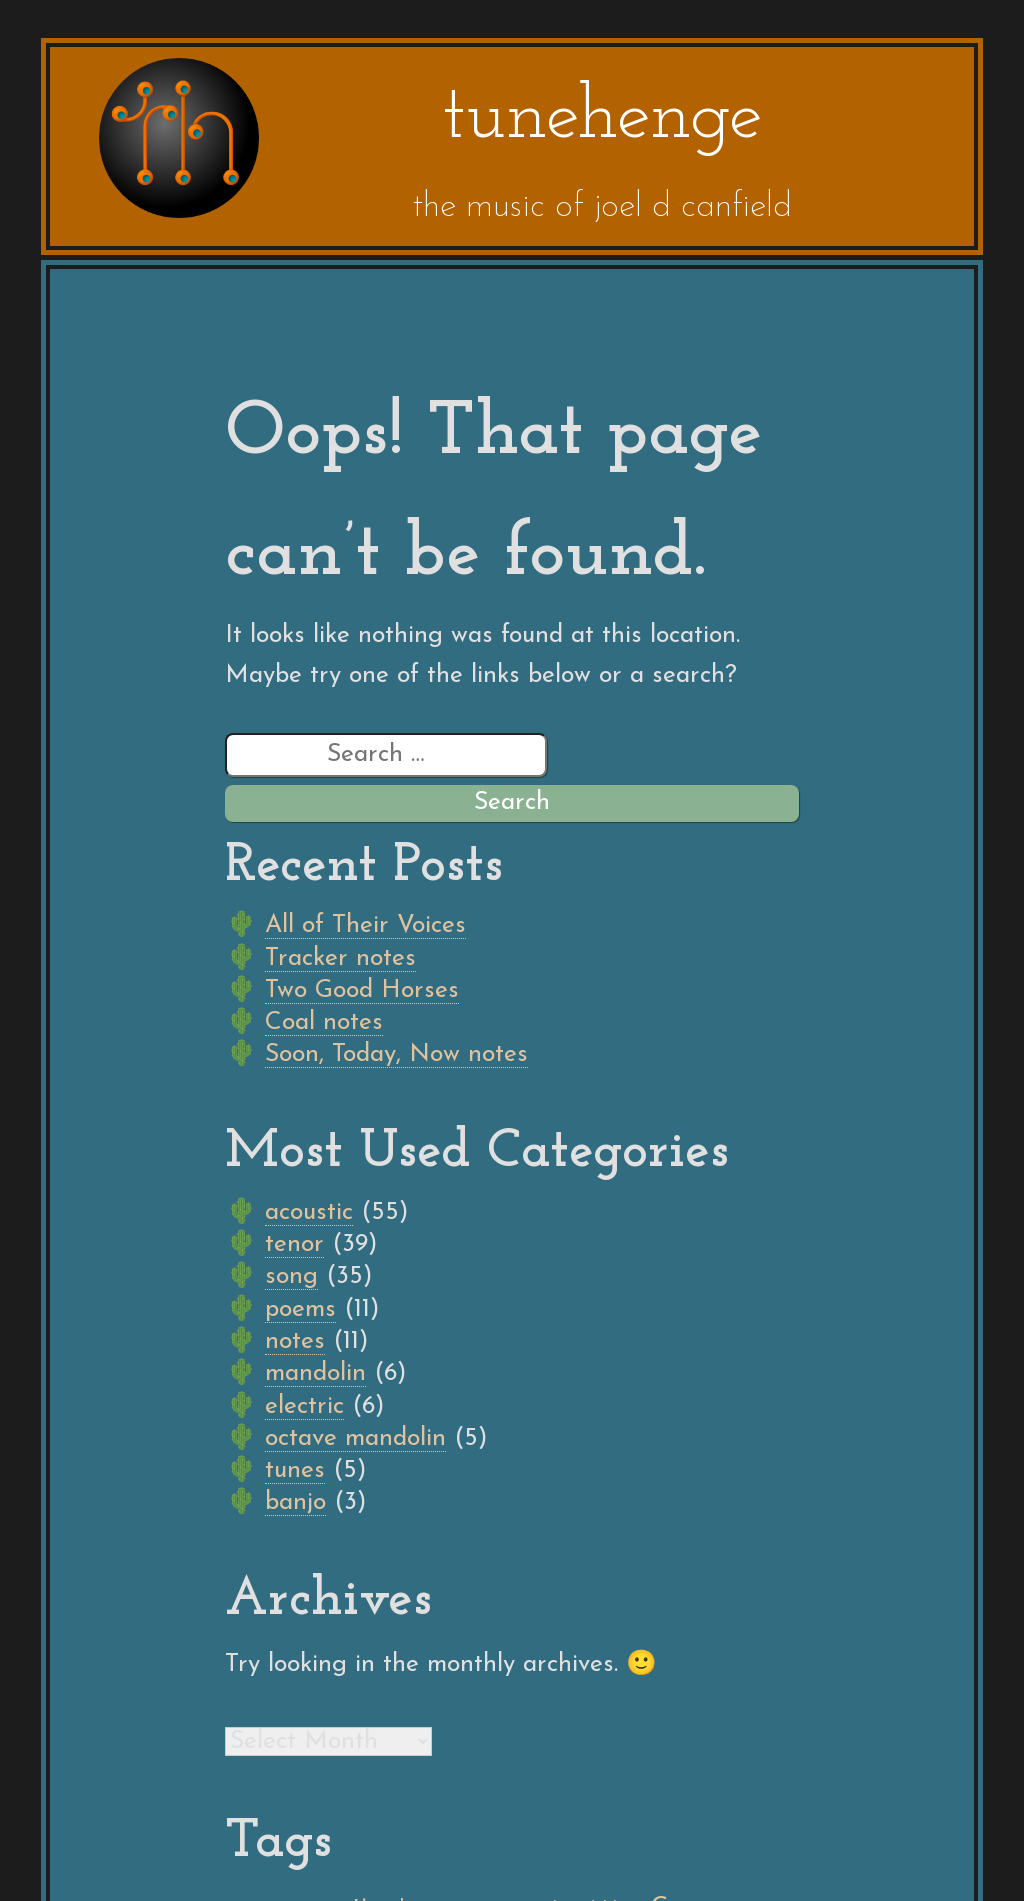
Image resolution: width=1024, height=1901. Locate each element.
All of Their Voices (365, 925)
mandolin (315, 1373)
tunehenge (602, 118)
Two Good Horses (362, 990)
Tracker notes (340, 958)
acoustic (309, 1212)
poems (300, 1309)
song (291, 1276)
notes (295, 1341)
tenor (294, 1244)
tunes (295, 1470)
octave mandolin (355, 1438)
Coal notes (324, 1022)
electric (304, 1406)
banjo (295, 1502)
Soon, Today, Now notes (396, 1054)
